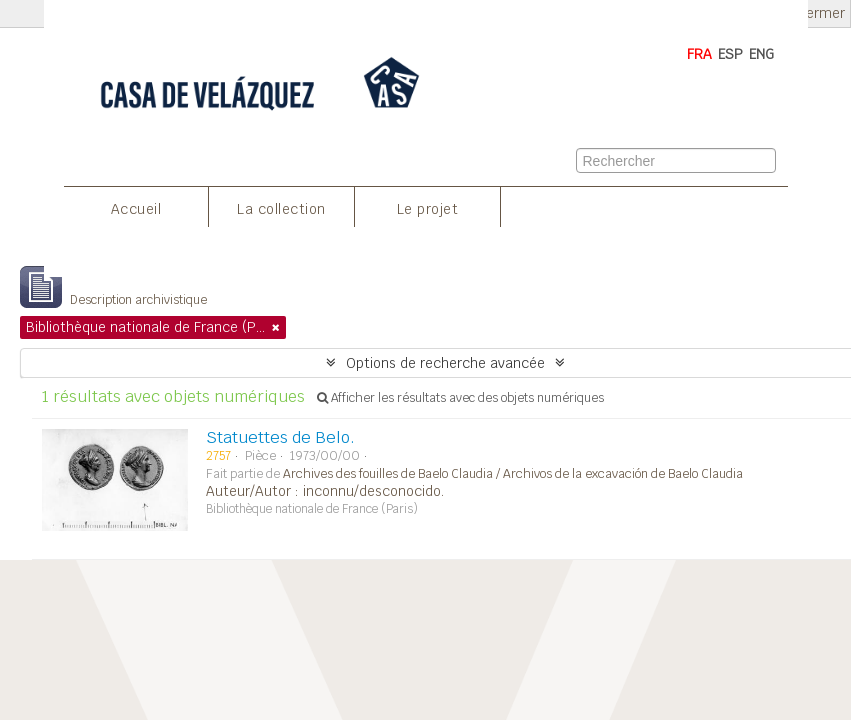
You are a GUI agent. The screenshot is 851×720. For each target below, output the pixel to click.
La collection (281, 209)
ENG (761, 54)
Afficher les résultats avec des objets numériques (460, 398)
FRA (699, 54)
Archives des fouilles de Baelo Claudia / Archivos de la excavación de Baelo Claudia (513, 474)
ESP (730, 54)
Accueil (136, 209)
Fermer (822, 13)
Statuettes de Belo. (280, 437)
